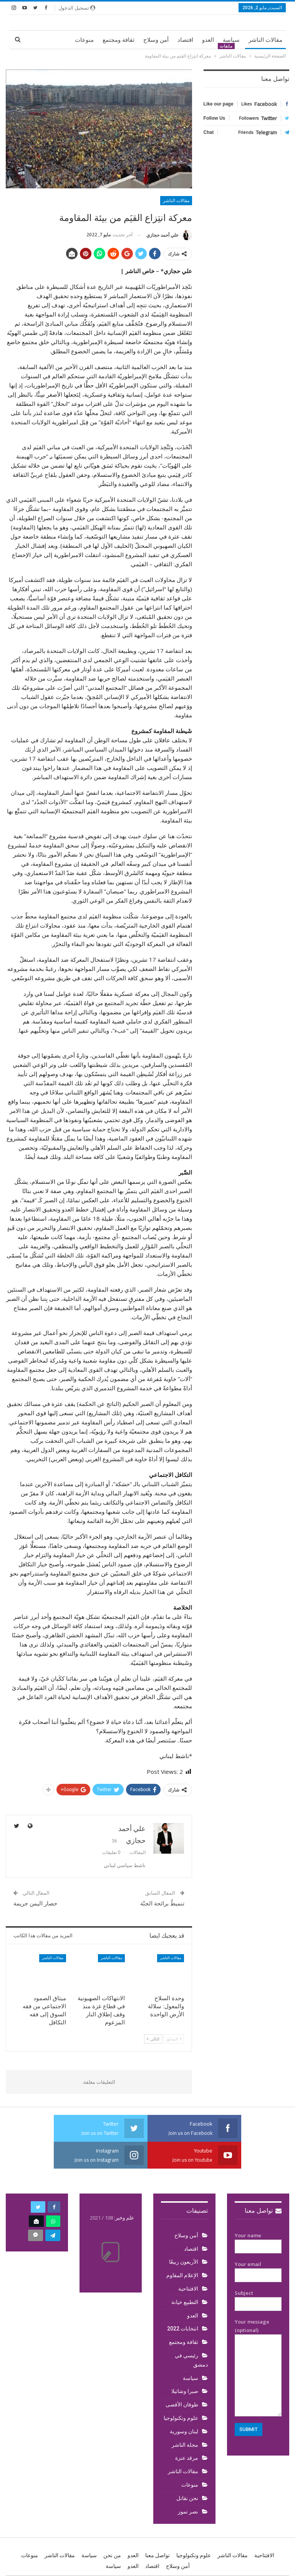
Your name (258, 2241)
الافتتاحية (188, 2289)
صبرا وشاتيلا (184, 2391)
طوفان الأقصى (182, 2404)
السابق (173, 2039)
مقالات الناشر (265, 39)
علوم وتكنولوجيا (181, 2418)
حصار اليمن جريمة (35, 1903)
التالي (153, 2039)
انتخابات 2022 (182, 2328)
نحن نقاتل (187, 2498)
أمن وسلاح (156, 39)
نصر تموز (188, 2511)
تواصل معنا (263, 2210)
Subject (258, 2298)
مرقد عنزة (186, 2458)
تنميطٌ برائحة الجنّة (162, 1903)
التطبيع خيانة (184, 2302)
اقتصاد (185, 39)
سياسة (231, 39)
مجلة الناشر (185, 2445)
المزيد (58, 39)
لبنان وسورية (184, 2431)
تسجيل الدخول (76, 7)
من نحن (112, 2555)
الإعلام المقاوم (182, 2275)
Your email (258, 2270)
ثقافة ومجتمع (118, 39)
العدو (208, 39)
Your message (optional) (258, 2367)
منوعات (84, 39)
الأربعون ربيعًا (183, 2262)
